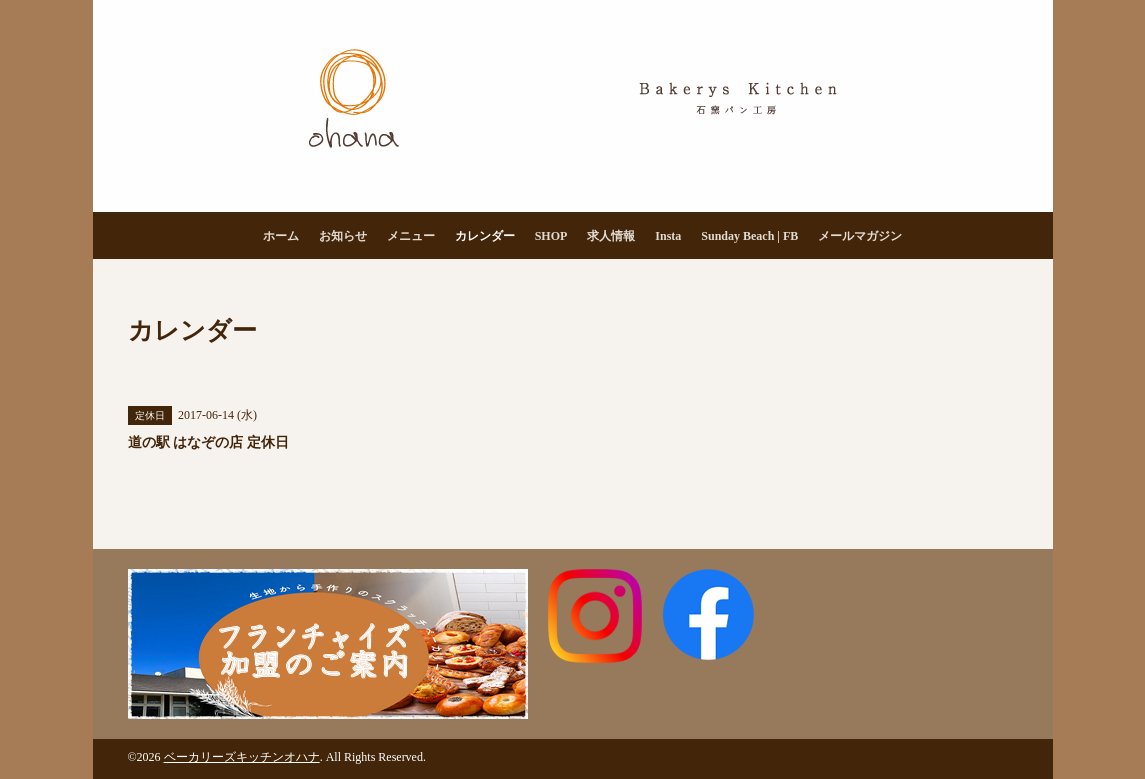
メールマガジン (860, 236)
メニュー (411, 236)
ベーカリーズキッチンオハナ (242, 757)
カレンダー (485, 236)
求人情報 (611, 236)
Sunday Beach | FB (749, 236)
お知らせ (343, 236)
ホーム (281, 236)
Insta (668, 236)
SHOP (551, 236)
